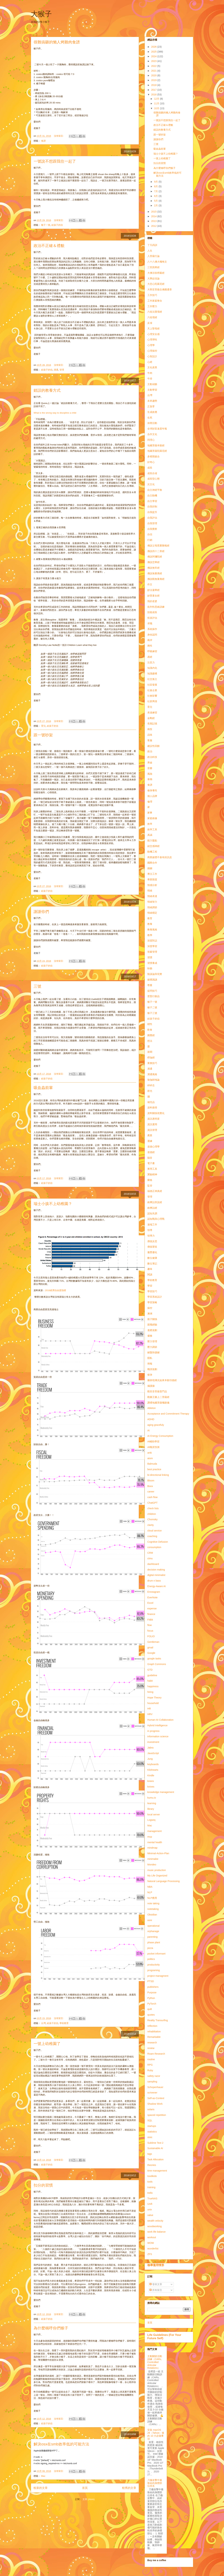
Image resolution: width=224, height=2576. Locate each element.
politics (151, 1959)
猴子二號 (152, 1007)
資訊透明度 (153, 1118)
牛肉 (149, 373)
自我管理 (152, 523)
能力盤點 (152, 840)
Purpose (151, 1992)
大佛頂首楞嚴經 (155, 272)
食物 (149, 779)
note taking (153, 1903)
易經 (149, 656)
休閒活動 (152, 423)
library (150, 1808)
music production (156, 1870)
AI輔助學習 (153, 1441)
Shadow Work (155, 2103)
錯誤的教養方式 (47, 390)
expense (152, 1608)
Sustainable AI (155, 2148)
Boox (150, 1486)
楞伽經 (151, 1057)
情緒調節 (152, 907)
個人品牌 (152, 796)
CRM (150, 1552)
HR (149, 1708)
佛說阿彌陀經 (154, 556)
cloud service (154, 1530)
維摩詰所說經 (154, 1202)
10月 (157, 108)
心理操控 (152, 350)
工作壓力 (152, 306)
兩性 (149, 645)
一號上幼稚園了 (47, 2043)
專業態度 (152, 879)
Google (151, 1653)
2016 (154, 94)
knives (150, 1786)
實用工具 (152, 1168)
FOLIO (151, 1636)
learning (151, 1803)
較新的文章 (41, 2487)
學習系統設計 (154, 1296)
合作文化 (152, 434)
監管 (149, 1185)
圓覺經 (151, 1035)
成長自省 (152, 473)
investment (153, 1742)
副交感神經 (153, 846)
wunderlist (152, 2248)
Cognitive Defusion (157, 1541)
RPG (150, 2064)
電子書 (151, 1163)
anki (149, 1452)
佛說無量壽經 (154, 573)
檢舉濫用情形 (155, 2265)
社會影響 (152, 695)
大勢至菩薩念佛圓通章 (159, 289)
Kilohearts (152, 1769)
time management (157, 2170)
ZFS (149, 2254)
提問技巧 (152, 990)
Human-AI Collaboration (160, 1719)
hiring (150, 1692)
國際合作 (152, 862)
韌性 (149, 1024)
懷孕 (149, 1374)
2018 (154, 85)
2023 (154, 61)
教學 (149, 935)
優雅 (149, 1335)
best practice (154, 1469)
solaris (150, 2109)
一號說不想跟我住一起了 (55, 161)
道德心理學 (153, 1146)
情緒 (149, 890)
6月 (156, 196)
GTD (150, 1669)
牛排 (149, 378)
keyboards (153, 1764)
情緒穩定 (152, 912)
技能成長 (152, 612)
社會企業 (152, 690)
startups (151, 2126)
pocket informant (156, 1953)
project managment (157, 1975)
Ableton (151, 1408)
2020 (154, 75)
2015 (154, 211)
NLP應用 (152, 1898)
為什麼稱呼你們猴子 (51, 2328)
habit (150, 1680)
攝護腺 (151, 1385)
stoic (149, 2137)
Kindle (150, 1775)
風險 (149, 773)
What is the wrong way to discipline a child (55, 412)
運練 (149, 1141)
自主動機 (152, 495)
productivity (153, 1964)
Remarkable (153, 2037)
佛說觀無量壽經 (155, 579)
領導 (149, 1230)
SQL (149, 2120)
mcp (149, 1836)
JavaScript (153, 1753)
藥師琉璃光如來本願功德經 (162, 1380)
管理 (61, 369)
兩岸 (149, 640)
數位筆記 (152, 1263)
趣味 (149, 1269)
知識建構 (152, 673)
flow (149, 1625)
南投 (149, 729)
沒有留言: (59, 136)
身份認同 (152, 634)
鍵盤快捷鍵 (153, 1352)
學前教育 (64, 2023)
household (153, 1703)
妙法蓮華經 (153, 590)
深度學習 (152, 946)
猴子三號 (152, 1013)
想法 (149, 1040)
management (154, 1831)
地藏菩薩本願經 (155, 445)
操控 (149, 1308)
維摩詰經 (152, 1207)
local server (153, 1814)
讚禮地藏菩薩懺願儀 (158, 1402)
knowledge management (160, 1792)
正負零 (151, 406)
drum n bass (154, 1580)
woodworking (154, 2226)
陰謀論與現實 (154, 974)
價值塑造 (152, 1246)
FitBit (150, 1619)
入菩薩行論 (153, 256)
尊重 (149, 985)
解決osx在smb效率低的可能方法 (61, 2444)
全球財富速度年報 (157, 428)
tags (149, 2153)
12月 (157, 98)
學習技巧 (152, 1291)
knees (150, 1781)
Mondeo (151, 1864)
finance (151, 1614)
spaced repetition (156, 2115)
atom (150, 1458)
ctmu (150, 1558)
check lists (153, 1508)
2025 (154, 51)
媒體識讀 (152, 979)
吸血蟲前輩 (43, 1087)
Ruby (150, 2070)
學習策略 (152, 1302)
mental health (154, 1842)
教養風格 (152, 929)
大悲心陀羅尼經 (155, 283)
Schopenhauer (155, 2087)
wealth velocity (155, 2220)
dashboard (153, 1564)
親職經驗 (152, 1324)
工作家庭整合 (154, 300)
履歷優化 (152, 1252)
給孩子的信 (57, 225)
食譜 (43, 140)
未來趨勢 (152, 400)
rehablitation (154, 2031)
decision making (156, 1569)
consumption (154, 1547)
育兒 (43, 726)
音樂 (149, 768)
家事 (149, 812)
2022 (154, 66)
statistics (152, 2131)
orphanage (153, 1931)
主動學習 (152, 389)
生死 (149, 417)
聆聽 (149, 968)
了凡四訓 (152, 245)
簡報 (149, 1363)
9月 (156, 181)
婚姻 (149, 868)
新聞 (149, 1051)
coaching (152, 1536)
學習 (149, 1285)
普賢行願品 (153, 996)
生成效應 (152, 412)
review (150, 2048)
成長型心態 (153, 478)
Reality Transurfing (157, 2020)
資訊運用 (152, 1124)
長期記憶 (152, 723)
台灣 (43, 2023)
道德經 (151, 1152)
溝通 (56, 369)
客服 (149, 740)
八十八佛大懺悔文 (157, 261)
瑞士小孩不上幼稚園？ (53, 1204)
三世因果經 (153, 267)
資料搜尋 (152, 1107)
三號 (37, 986)
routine (151, 2059)
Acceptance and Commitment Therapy (168, 1413)
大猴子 (41, 14)
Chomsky (152, 1519)
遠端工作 (152, 1224)
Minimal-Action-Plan (158, 1853)
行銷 (149, 540)
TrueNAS (152, 2198)
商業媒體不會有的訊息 (159, 857)
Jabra (150, 1747)
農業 (149, 1135)
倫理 (149, 801)
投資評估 (152, 617)
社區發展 (152, 684)
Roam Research (156, 2053)
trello (150, 2192)
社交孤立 (152, 679)
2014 (154, 216)
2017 (154, 89)
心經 (149, 362)
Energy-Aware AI (156, 1586)
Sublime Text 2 (155, 2142)
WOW (150, 2243)
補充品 (151, 1102)
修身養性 (152, 790)
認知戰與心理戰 (155, 1218)
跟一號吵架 (43, 735)
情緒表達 (152, 896)
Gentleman (153, 1641)
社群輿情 (152, 701)
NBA (149, 1886)
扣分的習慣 (43, 2185)
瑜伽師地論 (153, 1079)
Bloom (150, 1480)
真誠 (149, 834)
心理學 (151, 345)
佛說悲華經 (153, 562)
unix (149, 2209)
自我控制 (152, 506)
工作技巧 (152, 295)
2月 (156, 205)
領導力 (151, 1235)
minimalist (152, 1859)
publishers (153, 1986)
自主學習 (152, 501)
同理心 (151, 439)
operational (153, 1925)
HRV (149, 1714)
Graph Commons (156, 1664)
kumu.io (151, 1797)
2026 (154, 46)
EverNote (152, 1597)
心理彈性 (152, 339)
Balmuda (152, 1463)
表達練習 (152, 712)
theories (151, 2165)
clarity (150, 1525)
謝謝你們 (41, 911)
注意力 (151, 662)
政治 (149, 751)
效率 (149, 823)
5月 (156, 200)
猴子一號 (45, 225)
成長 (149, 467)
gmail (150, 1647)
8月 (156, 186)
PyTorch (151, 2003)
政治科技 (152, 757)
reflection (152, 2026)
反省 (149, 323)
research (152, 2042)
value (150, 2215)
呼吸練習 (152, 651)
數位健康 (152, 1257)
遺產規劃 (152, 1330)
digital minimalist (156, 1575)
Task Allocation (155, 2159)
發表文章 (155, 2284)
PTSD (150, 1981)
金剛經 (151, 718)
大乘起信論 (153, 278)
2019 (154, 80)
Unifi (149, 2203)
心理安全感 (153, 334)
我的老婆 (152, 601)
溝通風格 (152, 1074)
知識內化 (152, 667)
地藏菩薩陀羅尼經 (157, 450)
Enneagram (153, 1591)
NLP (149, 1892)
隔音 (149, 1157)
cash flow (152, 1497)
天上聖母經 (153, 328)
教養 (149, 924)
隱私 (149, 1358)
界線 (149, 762)
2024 (154, 56)
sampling (152, 2081)
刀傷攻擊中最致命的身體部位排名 (154, 2483)
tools (150, 2181)
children (151, 1514)
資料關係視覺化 (155, 1113)
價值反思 (152, 1241)
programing (153, 1970)
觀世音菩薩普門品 (157, 1391)
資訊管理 (152, 1130)
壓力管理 (152, 1341)
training (151, 2187)
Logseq (151, 1819)
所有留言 (155, 2290)
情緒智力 (152, 901)
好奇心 (151, 462)
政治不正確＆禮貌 (49, 245)
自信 (149, 534)
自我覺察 (152, 529)
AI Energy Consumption (160, 1435)
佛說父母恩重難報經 (158, 545)
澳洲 (149, 1313)
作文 (149, 584)
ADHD (150, 1419)
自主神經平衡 (154, 489)
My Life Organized (157, 1875)
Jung (150, 1758)
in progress (153, 1731)
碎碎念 (151, 1085)
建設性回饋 (153, 746)
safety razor (153, 2076)
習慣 (149, 957)
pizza (150, 1948)
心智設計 (152, 356)
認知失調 (152, 1213)
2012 (154, 226)
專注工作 (152, 873)
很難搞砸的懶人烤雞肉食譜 (57, 42)
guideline (152, 1675)
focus (150, 1630)
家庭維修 (152, 818)
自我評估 (152, 517)
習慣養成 (152, 963)
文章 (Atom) (89, 2499)
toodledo (152, 2176)
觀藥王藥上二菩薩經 (158, 1397)
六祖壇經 (152, 317)
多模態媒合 (153, 456)
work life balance (156, 2231)
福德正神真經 (154, 1191)
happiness (153, 1686)
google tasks (154, 1658)
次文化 (151, 484)
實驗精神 (152, 1174)
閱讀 (149, 1274)
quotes (151, 2014)
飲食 (149, 1029)
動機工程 (152, 851)
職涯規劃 (152, 1369)
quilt (149, 2009)
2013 (154, 221)
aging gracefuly (155, 1424)
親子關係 (152, 1319)
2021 (154, 70)
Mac (43, 2476)
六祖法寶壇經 (154, 311)
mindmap (152, 1847)
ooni (149, 1920)
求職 (149, 623)
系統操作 (152, 629)
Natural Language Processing (163, 1881)
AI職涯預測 (153, 1447)
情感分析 (152, 885)
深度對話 (152, 940)
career (150, 1491)
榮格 (149, 1180)
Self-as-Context (155, 2098)
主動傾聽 (152, 384)
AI (148, 1430)
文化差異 (152, 367)
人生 (149, 250)
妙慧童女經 (153, 595)
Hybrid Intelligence (157, 1725)
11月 (157, 103)
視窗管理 (152, 951)
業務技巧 (152, 1063)
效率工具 (152, 829)
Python (151, 1998)
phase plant (153, 1942)
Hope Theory (154, 1697)
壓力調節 (152, 1347)
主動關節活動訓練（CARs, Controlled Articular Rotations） (154, 2362)
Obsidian (152, 1914)
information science (158, 1736)
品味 (149, 734)
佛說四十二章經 (155, 551)
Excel (150, 1602)
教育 (149, 918)
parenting (152, 1936)
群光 (149, 1091)
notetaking (153, 1909)
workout (151, 2237)
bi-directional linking (158, 1475)
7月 (156, 191)
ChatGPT (152, 1502)
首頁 (85, 2487)
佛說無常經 (153, 567)
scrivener (152, 2092)
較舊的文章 (129, 2487)
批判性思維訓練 (155, 606)
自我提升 (152, 512)
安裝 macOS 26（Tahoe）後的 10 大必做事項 (155, 2434)
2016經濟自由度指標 (55, 1290)
